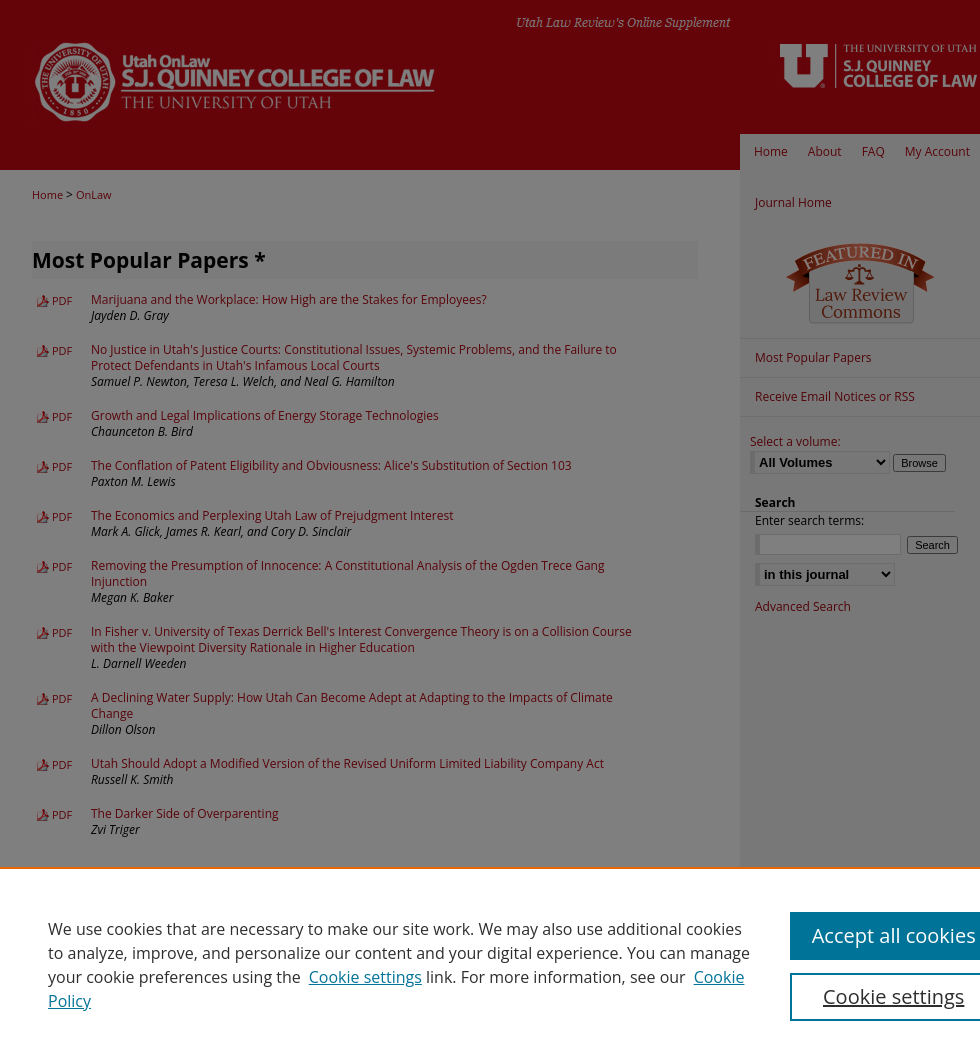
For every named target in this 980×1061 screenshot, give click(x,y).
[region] (490, 964)
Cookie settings (365, 977)
